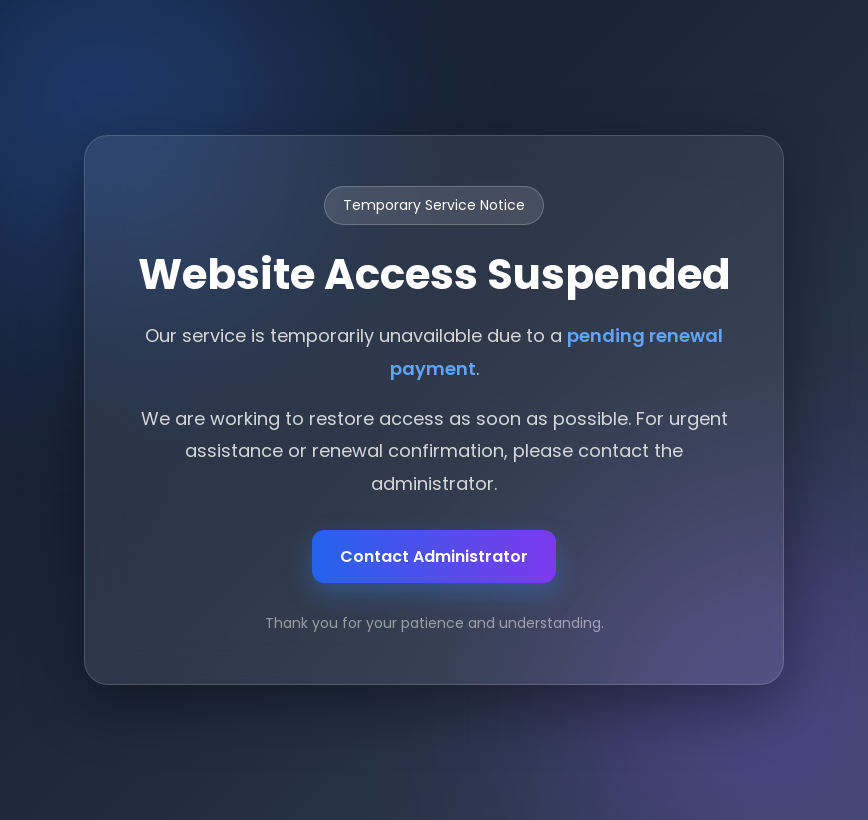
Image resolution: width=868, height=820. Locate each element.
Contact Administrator (434, 556)
